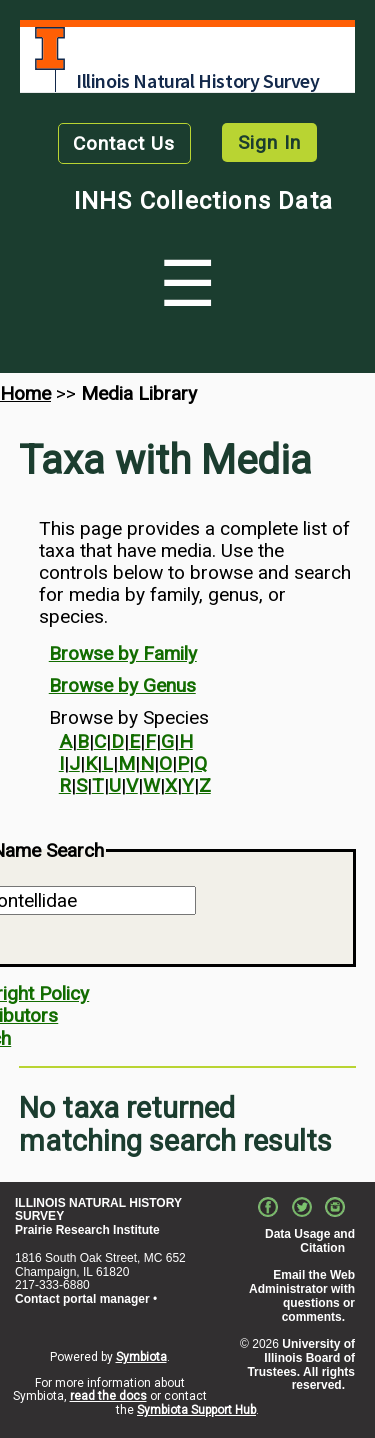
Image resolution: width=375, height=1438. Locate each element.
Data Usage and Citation (310, 1241)
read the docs (108, 1396)
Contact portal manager (82, 1299)
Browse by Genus (122, 685)
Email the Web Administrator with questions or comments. (302, 1295)
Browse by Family (123, 653)
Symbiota (141, 1357)
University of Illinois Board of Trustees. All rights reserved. (301, 1364)
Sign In (269, 142)
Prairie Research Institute (87, 1230)
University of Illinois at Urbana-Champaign (50, 48)
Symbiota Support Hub (196, 1410)
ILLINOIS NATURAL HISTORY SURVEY (98, 1210)
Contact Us (124, 143)
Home (25, 393)
